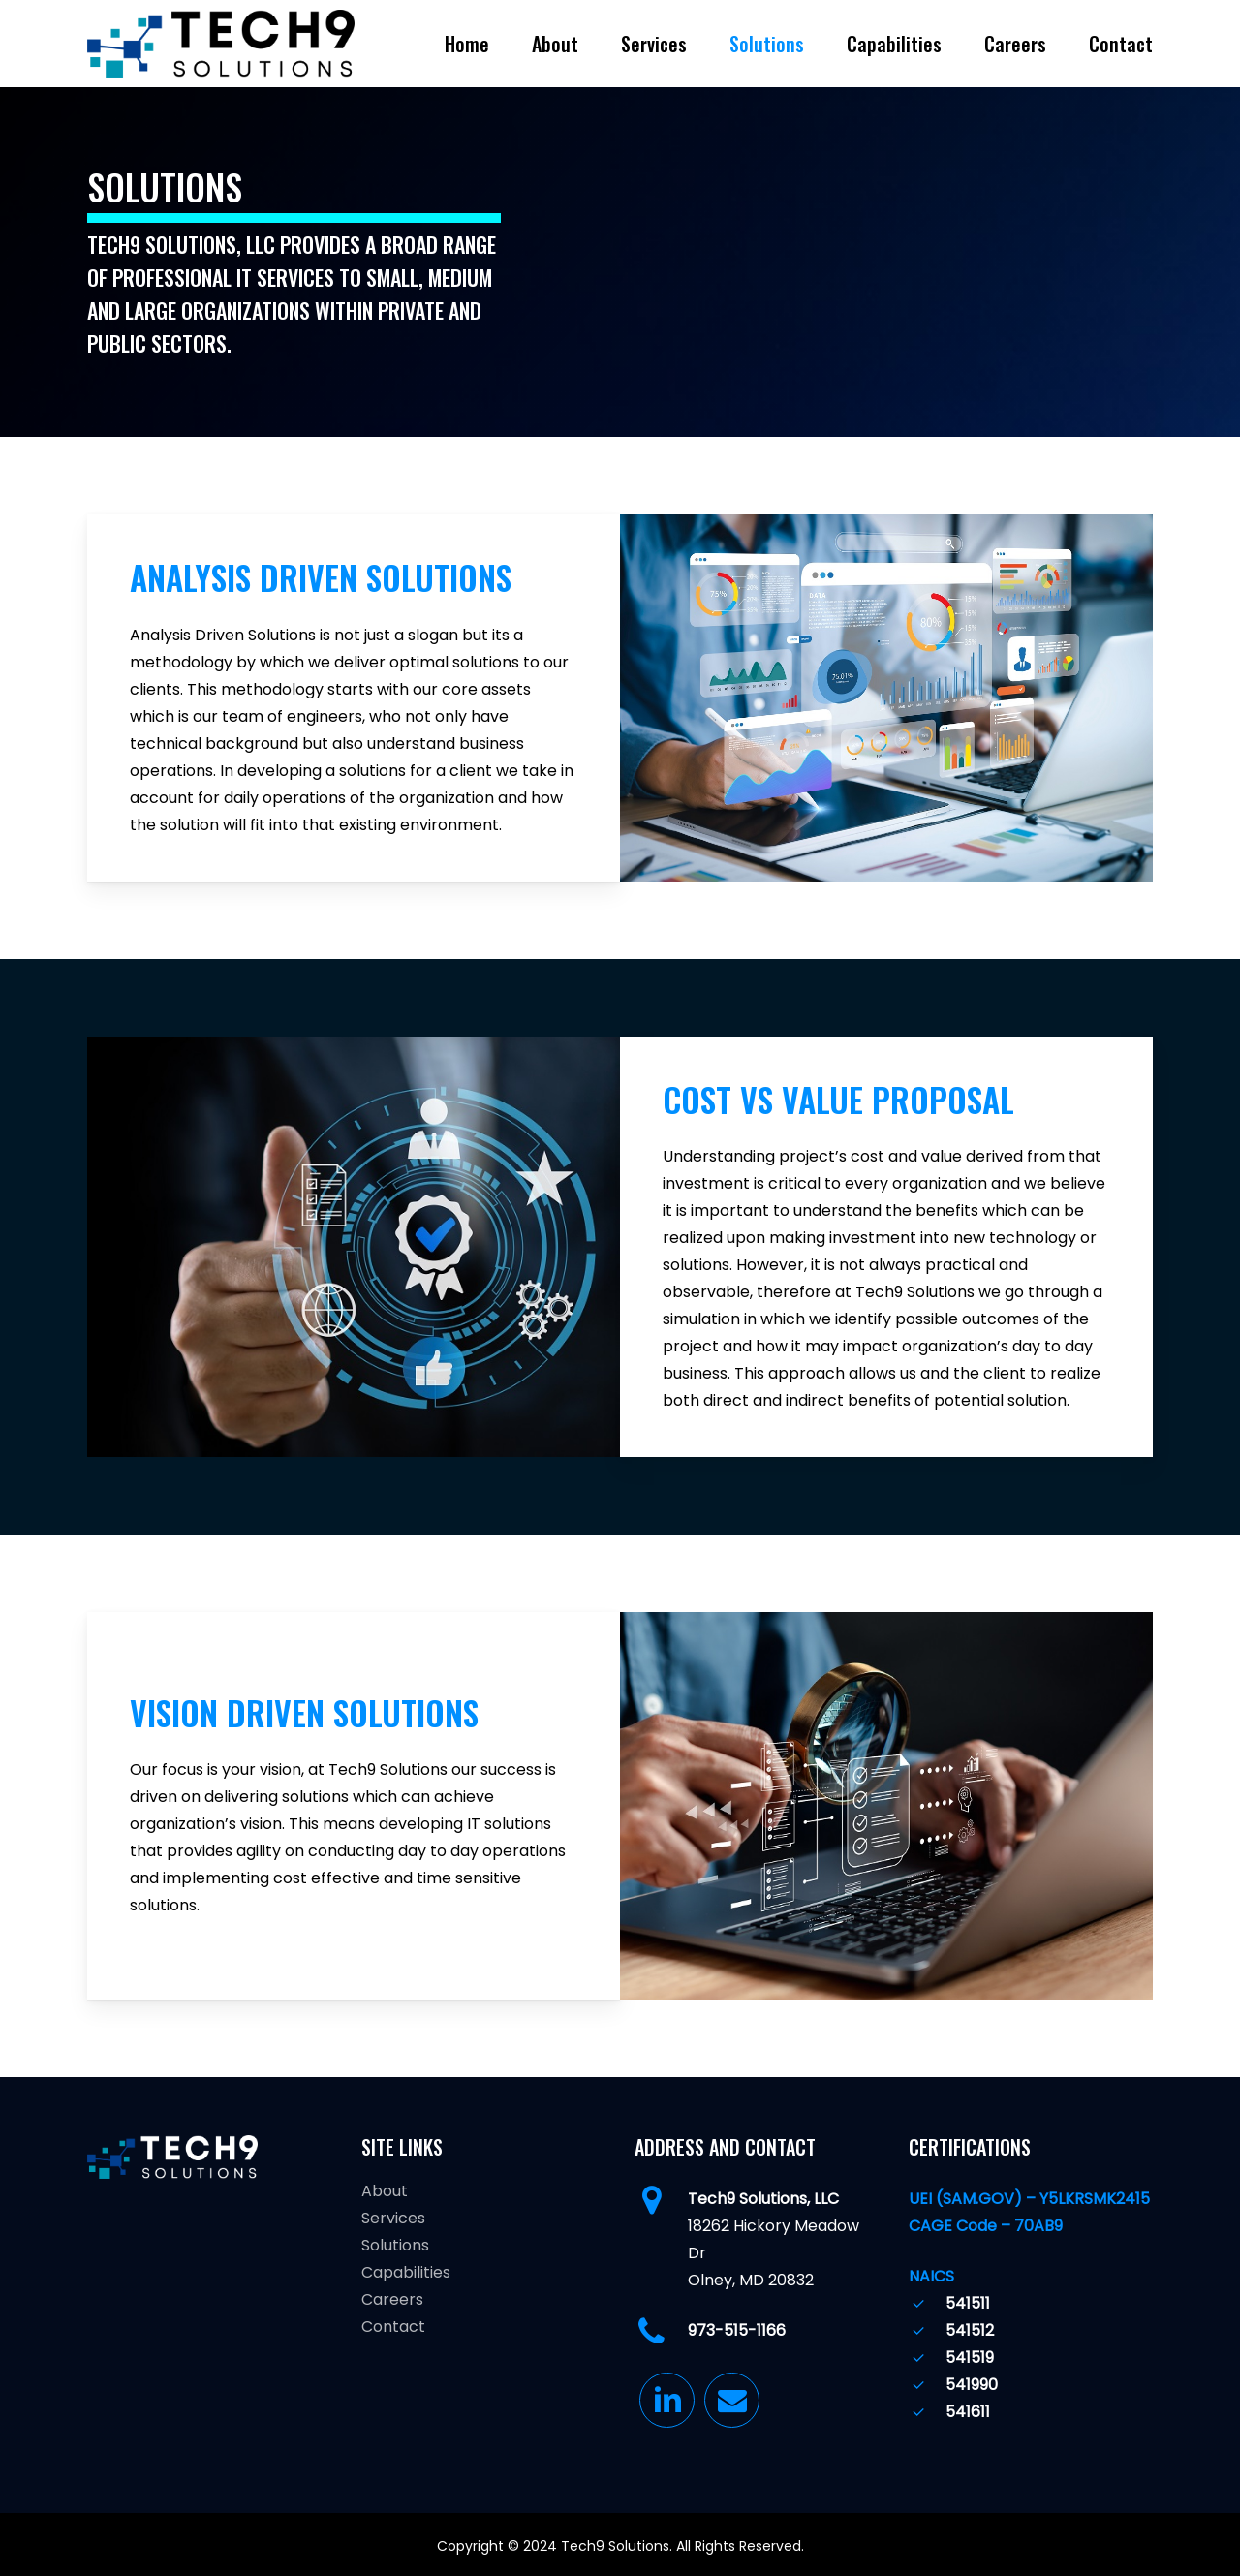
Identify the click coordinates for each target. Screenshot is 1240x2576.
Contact (393, 2326)
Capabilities (405, 2272)
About (384, 2191)
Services (393, 2218)
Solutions (395, 2245)
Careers (392, 2299)
